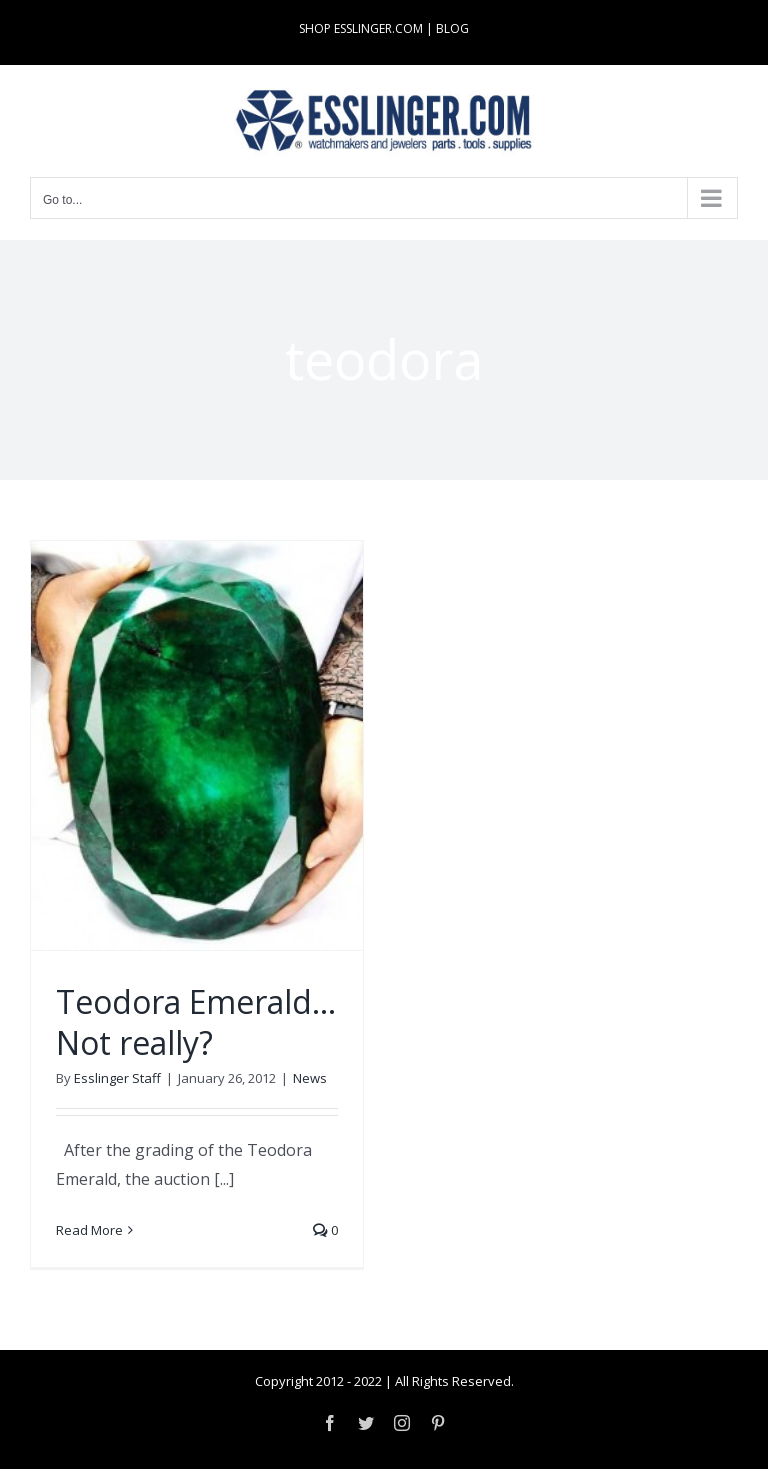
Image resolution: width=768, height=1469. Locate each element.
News (310, 1078)
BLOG (452, 28)
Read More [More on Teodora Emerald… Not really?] (89, 1230)
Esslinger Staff (117, 1078)
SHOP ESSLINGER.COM (361, 28)
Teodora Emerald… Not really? (196, 1022)
